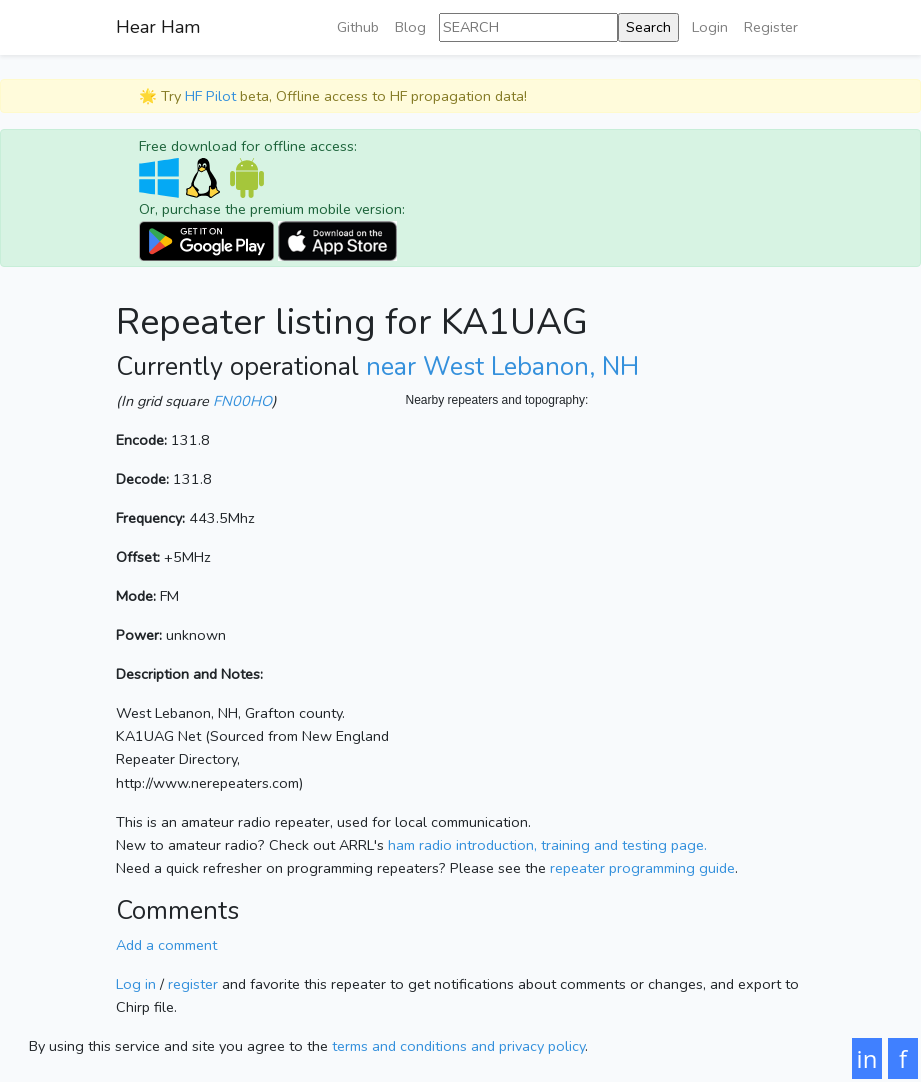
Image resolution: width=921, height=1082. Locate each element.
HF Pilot (210, 96)
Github (358, 27)
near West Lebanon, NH (502, 367)
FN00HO (242, 401)
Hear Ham (158, 27)
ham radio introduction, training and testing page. (547, 845)
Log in (136, 984)
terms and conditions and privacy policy (458, 1046)
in (867, 1058)
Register (771, 27)
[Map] (606, 610)
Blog (410, 27)
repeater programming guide (642, 868)
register (193, 984)
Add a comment (166, 945)
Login (710, 27)
